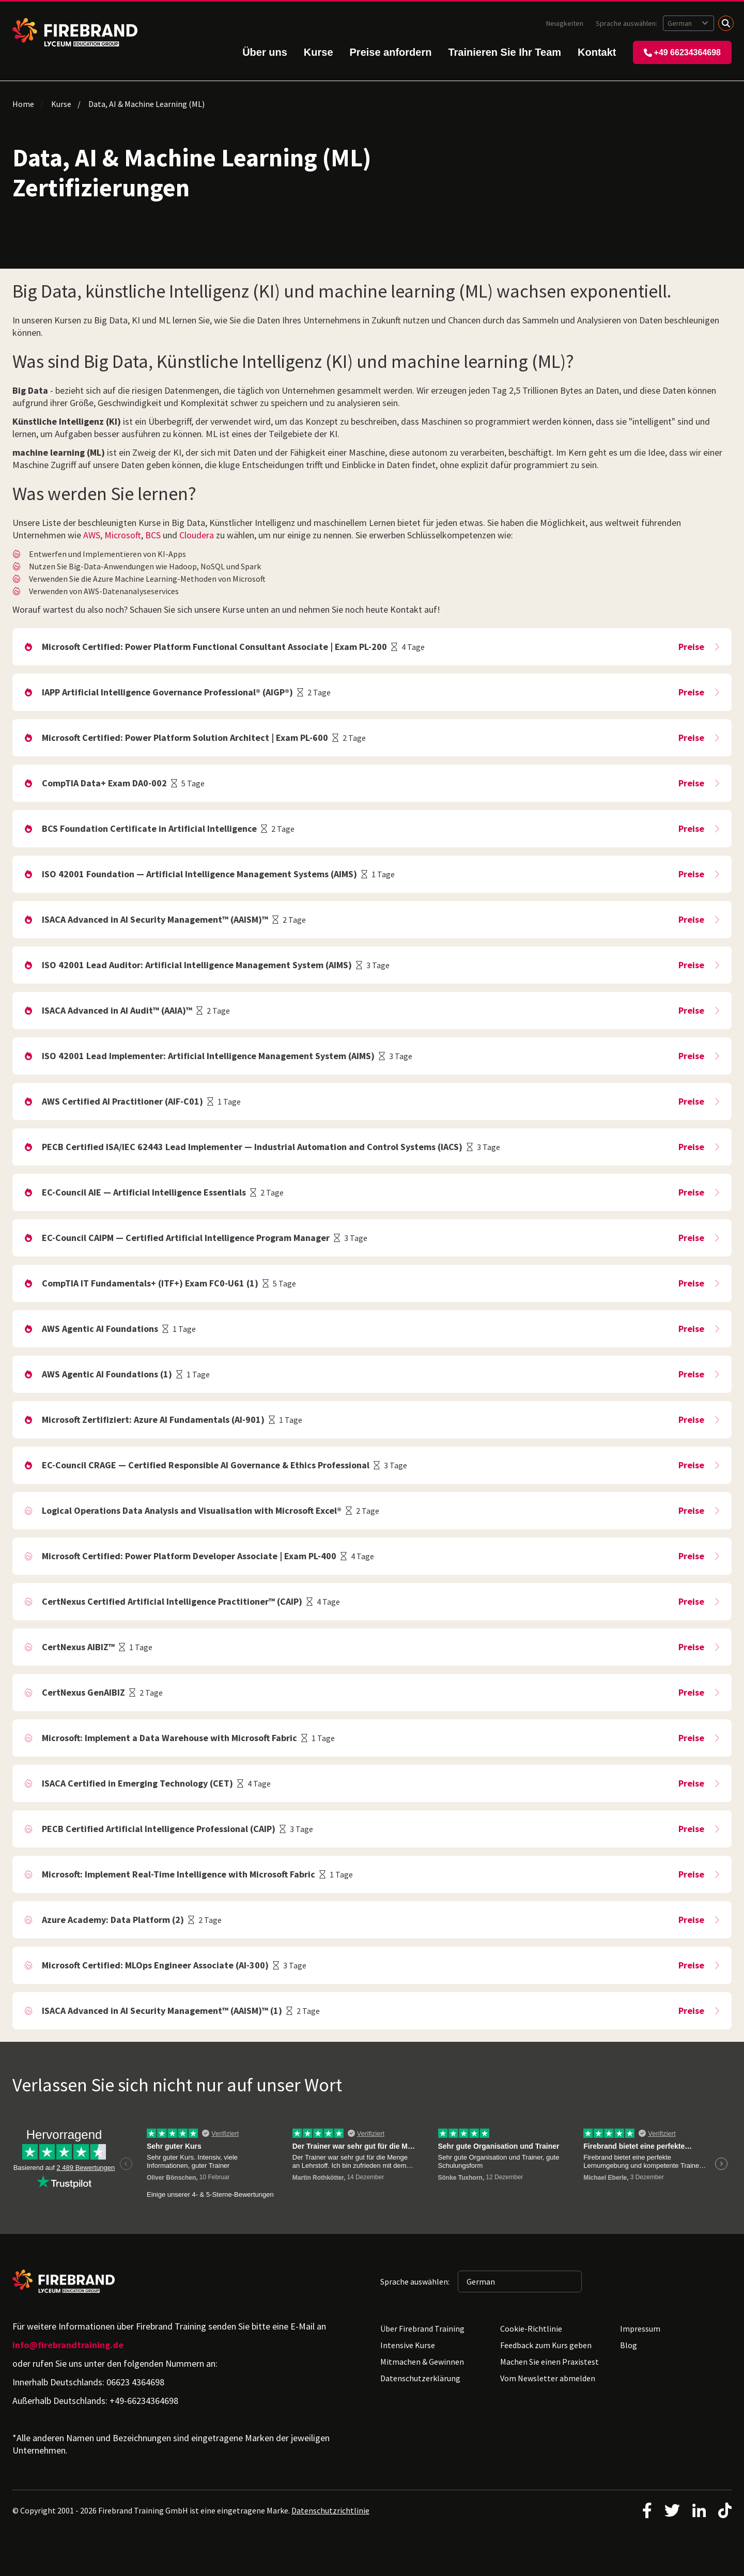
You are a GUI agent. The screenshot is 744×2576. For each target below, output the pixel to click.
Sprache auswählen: (627, 23)
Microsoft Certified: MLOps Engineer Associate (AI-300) (155, 1965)
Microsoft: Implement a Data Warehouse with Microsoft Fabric (169, 1738)
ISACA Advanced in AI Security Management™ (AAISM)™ (155, 919)
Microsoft (122, 535)
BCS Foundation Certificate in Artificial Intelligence (149, 828)
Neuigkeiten (564, 23)
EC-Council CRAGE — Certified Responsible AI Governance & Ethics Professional (205, 1465)
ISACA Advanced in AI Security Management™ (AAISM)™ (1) (162, 2010)
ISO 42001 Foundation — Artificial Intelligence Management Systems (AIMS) (199, 874)
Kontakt (597, 52)
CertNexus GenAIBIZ (83, 1692)
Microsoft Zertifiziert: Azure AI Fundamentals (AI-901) (153, 1419)
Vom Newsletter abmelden (547, 2378)
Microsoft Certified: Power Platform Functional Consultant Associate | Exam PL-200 (214, 647)
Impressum (640, 2328)
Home (23, 104)
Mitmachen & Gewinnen (422, 2361)
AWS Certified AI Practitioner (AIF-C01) (122, 1101)
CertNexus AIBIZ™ (78, 1647)
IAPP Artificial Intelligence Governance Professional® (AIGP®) (167, 692)
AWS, (92, 535)
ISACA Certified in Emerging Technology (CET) (137, 1783)
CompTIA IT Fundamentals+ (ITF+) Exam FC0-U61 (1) (150, 1283)
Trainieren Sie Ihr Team (504, 52)
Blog (628, 2345)
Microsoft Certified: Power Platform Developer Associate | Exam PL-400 (189, 1556)
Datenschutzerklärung (420, 2378)
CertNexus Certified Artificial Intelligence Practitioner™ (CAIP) (172, 1601)
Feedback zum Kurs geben (546, 2345)
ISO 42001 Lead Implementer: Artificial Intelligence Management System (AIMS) (208, 1056)
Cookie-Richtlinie (531, 2328)
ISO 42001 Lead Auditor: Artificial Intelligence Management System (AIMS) (197, 965)
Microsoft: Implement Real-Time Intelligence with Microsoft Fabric (178, 1874)
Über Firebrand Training (422, 2328)
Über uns (264, 52)
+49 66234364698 (682, 52)
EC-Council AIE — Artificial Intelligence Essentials (144, 1192)
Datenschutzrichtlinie (330, 2510)
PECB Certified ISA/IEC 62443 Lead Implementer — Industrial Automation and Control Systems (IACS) (252, 1147)
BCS (153, 535)
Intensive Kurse (407, 2345)
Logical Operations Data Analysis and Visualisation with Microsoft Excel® (192, 1510)
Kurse (318, 52)
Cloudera (196, 535)
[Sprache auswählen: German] (688, 23)
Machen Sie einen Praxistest (549, 2361)
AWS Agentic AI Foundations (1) (107, 1374)
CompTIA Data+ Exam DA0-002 (104, 783)
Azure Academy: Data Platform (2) (113, 1920)
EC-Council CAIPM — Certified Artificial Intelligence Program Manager (186, 1238)
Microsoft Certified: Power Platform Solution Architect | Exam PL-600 (185, 737)
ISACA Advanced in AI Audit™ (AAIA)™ (117, 1010)
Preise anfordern (391, 52)
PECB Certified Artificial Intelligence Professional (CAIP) (158, 1829)
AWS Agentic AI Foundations (100, 1328)
